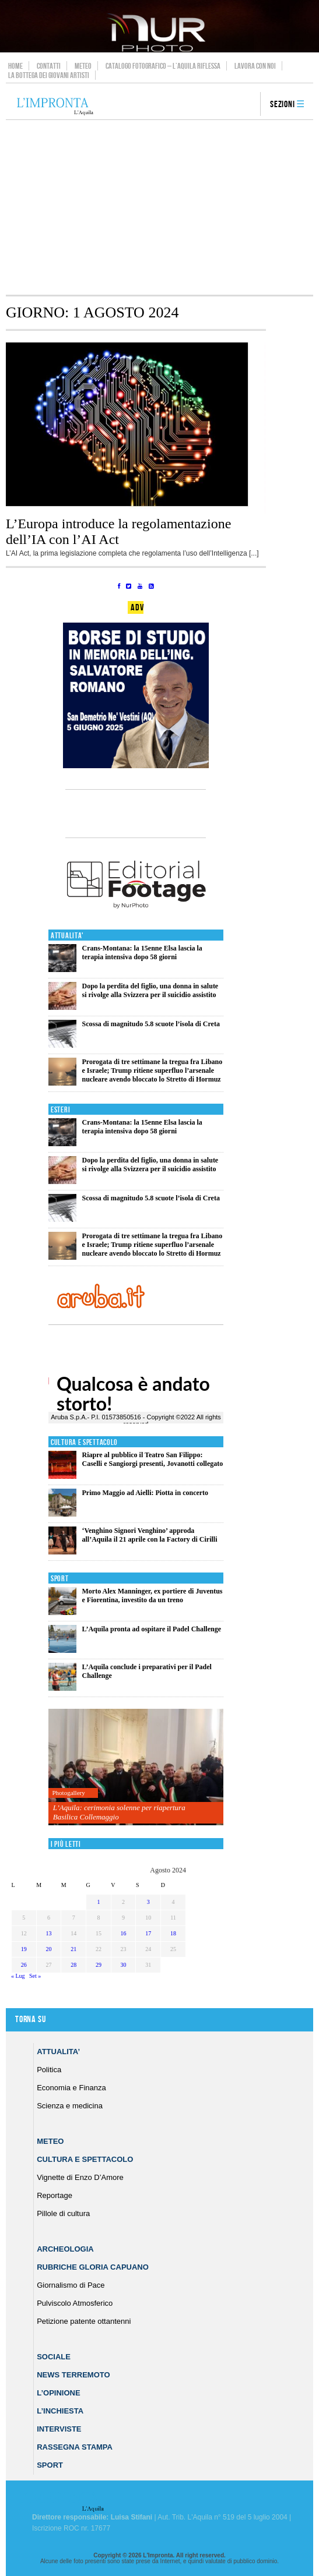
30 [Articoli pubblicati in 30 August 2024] (124, 1965)
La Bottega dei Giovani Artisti (48, 75)
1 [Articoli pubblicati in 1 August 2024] (98, 1902)
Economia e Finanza (71, 2087)
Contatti (49, 65)
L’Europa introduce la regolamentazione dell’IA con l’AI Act (118, 531)
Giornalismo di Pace (70, 2285)
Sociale (54, 2356)
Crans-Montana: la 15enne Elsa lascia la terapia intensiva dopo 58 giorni (142, 952)
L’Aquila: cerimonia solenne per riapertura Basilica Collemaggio (119, 1812)
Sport (60, 1579)
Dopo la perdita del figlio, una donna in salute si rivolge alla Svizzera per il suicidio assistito (150, 990)
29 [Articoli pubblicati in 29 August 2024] (98, 1965)
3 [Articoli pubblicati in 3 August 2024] (148, 1902)
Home (15, 65)
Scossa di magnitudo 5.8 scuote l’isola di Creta (150, 1024)
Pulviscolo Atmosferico (75, 2303)
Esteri (60, 1110)
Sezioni (282, 104)
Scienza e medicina (70, 2105)
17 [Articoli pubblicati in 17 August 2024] (148, 1933)
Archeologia (65, 2249)
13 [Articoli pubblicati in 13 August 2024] (48, 1933)
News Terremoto (73, 2374)
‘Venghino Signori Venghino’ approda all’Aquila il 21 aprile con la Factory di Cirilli (149, 1534)
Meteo (83, 65)
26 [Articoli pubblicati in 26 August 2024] (24, 1965)
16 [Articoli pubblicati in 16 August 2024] (124, 1933)
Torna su (30, 2019)
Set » (35, 1976)
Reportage (54, 2195)
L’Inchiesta (60, 2411)
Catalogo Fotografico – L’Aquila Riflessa (163, 65)
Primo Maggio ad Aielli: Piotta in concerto (145, 1493)
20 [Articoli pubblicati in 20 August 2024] (48, 1949)
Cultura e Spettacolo (84, 1442)
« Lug (18, 1976)
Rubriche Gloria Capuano (93, 2267)
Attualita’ (58, 2051)
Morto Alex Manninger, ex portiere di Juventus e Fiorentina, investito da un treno (152, 1595)
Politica (49, 2069)
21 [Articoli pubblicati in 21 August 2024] (73, 1949)
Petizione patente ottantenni (84, 2321)
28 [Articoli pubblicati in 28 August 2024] (73, 1965)
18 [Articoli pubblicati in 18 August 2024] (173, 1933)
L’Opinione (58, 2392)
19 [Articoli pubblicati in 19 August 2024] (24, 1949)
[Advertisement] (159, 207)
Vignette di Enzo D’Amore (80, 2177)
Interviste (59, 2429)
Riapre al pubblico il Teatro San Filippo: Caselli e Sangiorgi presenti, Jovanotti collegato (152, 1459)
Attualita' (67, 936)
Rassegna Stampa (75, 2447)
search (247, 105)
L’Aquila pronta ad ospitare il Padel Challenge (151, 1629)
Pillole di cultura (63, 2213)
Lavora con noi (255, 65)
